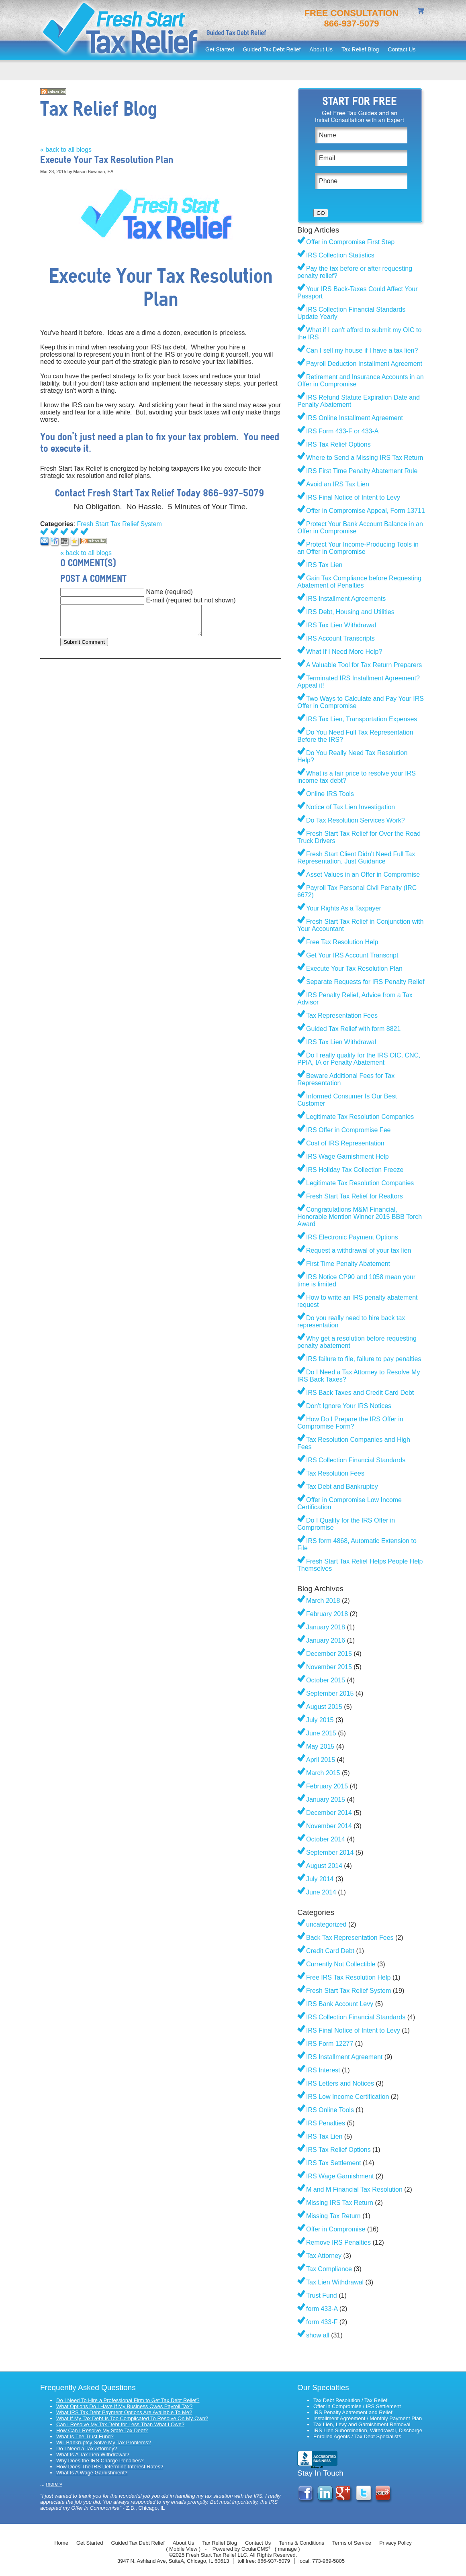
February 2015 (327, 1786)
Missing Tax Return (333, 2216)
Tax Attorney (323, 2255)
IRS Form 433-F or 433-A (342, 431)
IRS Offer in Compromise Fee (348, 1130)
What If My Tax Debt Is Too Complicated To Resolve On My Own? (132, 2418)
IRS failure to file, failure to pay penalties (363, 1358)
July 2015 (320, 1720)
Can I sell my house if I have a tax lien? (362, 350)
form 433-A (321, 2308)
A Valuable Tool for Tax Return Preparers (364, 664)
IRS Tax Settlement (333, 2163)
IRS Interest (323, 2070)
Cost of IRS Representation (345, 1143)
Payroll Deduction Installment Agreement (364, 363)
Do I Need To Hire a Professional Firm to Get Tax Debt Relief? (127, 2400)
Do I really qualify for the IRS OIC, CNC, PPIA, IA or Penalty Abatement (359, 1059)
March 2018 (323, 1600)
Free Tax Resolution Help (342, 942)
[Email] (361, 158)
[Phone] (361, 181)
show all (317, 2335)
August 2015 (324, 1706)
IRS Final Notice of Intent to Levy (353, 497)
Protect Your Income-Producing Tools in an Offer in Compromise (358, 548)
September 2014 (330, 1852)
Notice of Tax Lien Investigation (350, 807)
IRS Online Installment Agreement (354, 417)
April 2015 (320, 1759)
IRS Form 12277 (329, 2043)
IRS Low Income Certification (347, 2096)
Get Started (219, 49)
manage (287, 2549)
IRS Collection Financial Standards (355, 1460)
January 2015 (325, 1799)
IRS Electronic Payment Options (352, 1237)
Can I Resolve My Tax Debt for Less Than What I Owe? (120, 2424)
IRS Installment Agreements (346, 598)
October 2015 (325, 1680)
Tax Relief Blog (360, 49)
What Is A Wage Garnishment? (91, 2473)
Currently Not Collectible (341, 1964)
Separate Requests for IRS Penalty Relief (365, 981)
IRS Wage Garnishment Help (347, 1156)
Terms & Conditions (301, 2543)
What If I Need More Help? (344, 651)
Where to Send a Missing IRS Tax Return (364, 457)
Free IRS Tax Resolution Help (348, 1977)
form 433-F (321, 2322)
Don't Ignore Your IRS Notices (348, 1405)
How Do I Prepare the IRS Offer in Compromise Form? (350, 1423)
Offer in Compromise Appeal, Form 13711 (365, 510)
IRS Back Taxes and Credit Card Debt (360, 1392)
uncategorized (326, 1924)
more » (54, 2484)
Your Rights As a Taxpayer (343, 908)
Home (61, 2543)
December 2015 (329, 1653)
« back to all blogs (66, 149)
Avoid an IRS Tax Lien (337, 484)
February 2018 (327, 1614)
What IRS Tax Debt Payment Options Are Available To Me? (124, 2412)
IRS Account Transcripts (340, 638)
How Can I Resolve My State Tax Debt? (102, 2430)
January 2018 (325, 1627)
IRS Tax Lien (324, 564)
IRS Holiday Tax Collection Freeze (354, 1169)
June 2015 (321, 1733)
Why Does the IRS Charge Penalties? (100, 2461)
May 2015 (320, 1746)
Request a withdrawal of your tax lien (358, 1250)
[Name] (361, 135)
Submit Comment (84, 642)
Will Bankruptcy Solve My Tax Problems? (103, 2442)
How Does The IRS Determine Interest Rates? (109, 2467)
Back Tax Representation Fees (350, 1937)
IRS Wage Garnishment (340, 2176)
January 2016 (325, 1640)
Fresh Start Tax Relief (120, 30)
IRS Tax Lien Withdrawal (341, 625)
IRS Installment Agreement (344, 2056)
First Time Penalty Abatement (348, 1263)
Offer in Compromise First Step (350, 242)
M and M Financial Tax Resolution (354, 2189)
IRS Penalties (325, 2123)
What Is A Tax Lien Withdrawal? (92, 2454)
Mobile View (183, 2549)
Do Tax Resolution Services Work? (355, 820)
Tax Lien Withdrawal (335, 2282)
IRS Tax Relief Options (338, 444)
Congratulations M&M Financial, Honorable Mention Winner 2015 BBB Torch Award (359, 1216)
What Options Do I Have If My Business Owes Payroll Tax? (124, 2406)
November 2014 (329, 1826)
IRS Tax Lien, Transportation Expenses (361, 719)
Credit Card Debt (330, 1950)
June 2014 (321, 1892)
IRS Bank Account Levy (339, 2003)
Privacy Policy (395, 2543)
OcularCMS (255, 2549)
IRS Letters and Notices (340, 2083)
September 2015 (330, 1693)
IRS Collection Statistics (340, 255)
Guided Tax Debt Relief (272, 49)
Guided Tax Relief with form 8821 (353, 1028)
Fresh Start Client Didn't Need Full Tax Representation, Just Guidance (356, 858)
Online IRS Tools (330, 793)
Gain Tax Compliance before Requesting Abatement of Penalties (359, 582)
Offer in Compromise (335, 2229)
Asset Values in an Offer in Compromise (363, 874)
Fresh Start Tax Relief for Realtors (354, 1196)
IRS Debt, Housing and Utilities (350, 611)
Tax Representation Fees (342, 1015)
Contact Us (401, 49)
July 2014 (320, 1879)
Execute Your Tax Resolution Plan (354, 968)
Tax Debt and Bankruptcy (342, 1486)
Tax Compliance (329, 2269)
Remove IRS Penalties (338, 2242)
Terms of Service (351, 2543)
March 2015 (323, 1773)
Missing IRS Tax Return (339, 2202)
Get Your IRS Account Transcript (352, 955)
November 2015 (329, 1667)
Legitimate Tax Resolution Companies (360, 1116)
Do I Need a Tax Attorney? (86, 2448)
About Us (321, 49)
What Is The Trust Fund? (85, 2436)
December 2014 (329, 1812)
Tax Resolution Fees (335, 1473)
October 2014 (325, 1839)
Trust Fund (321, 2295)
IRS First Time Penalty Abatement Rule (361, 470)
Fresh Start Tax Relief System (119, 524)
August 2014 (324, 1865)
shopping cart (422, 12)
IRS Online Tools (330, 2110)
